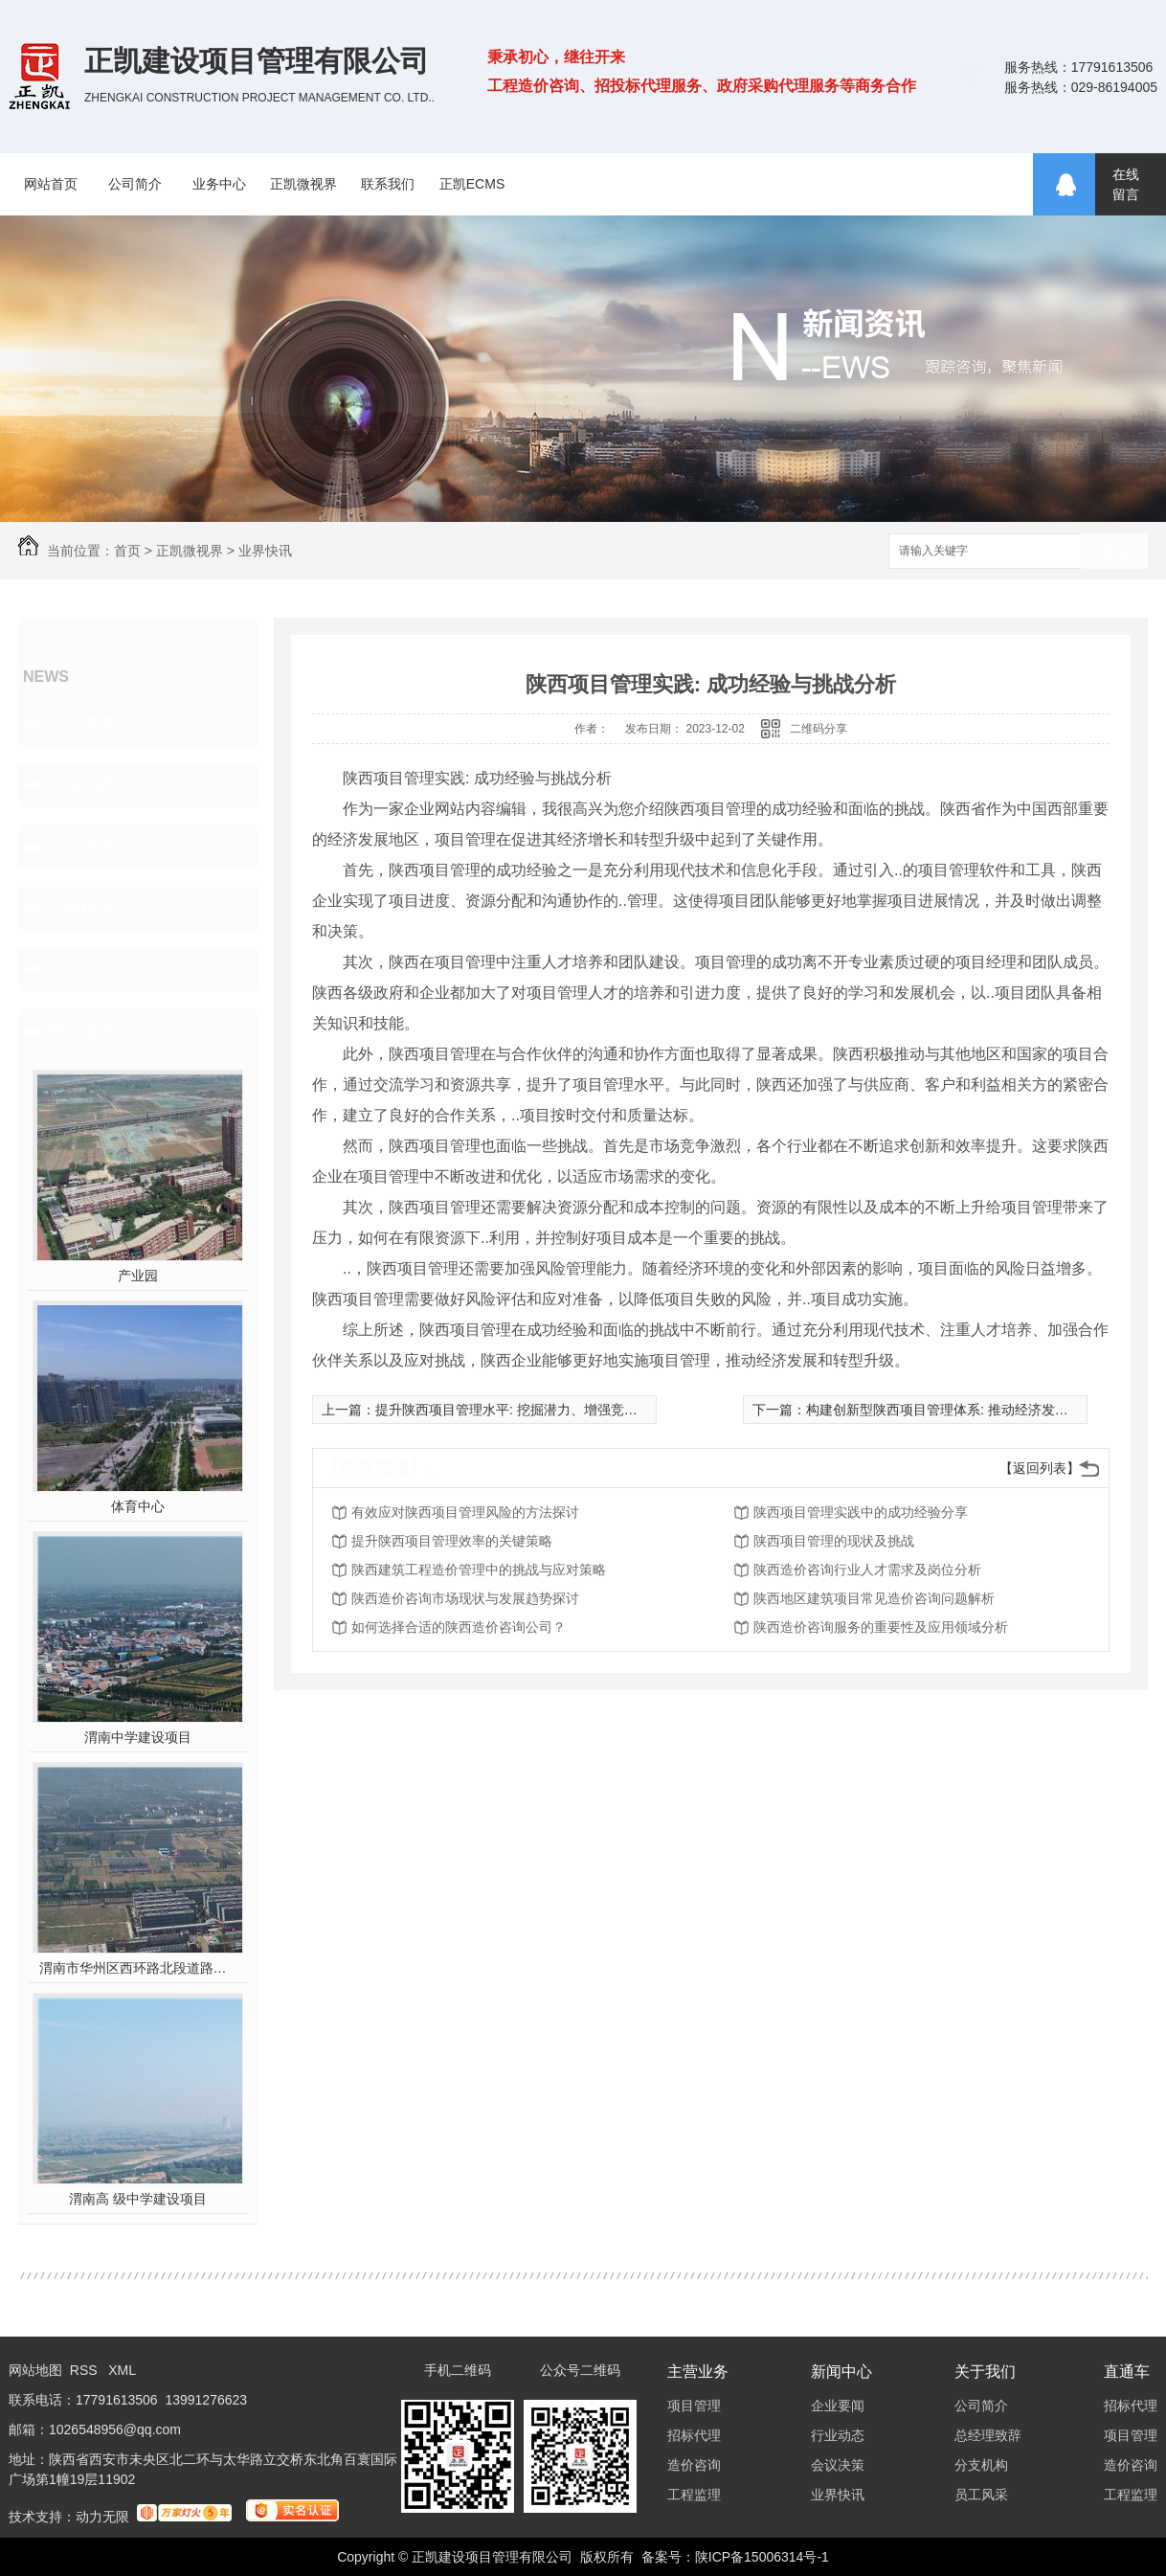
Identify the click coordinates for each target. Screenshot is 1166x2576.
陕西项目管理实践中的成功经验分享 (860, 1512)
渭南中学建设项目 (137, 1737)
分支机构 (981, 2465)
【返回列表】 (1039, 1468)
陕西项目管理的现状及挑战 (833, 1540)
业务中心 (219, 184)
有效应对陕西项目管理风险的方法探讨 (465, 1512)
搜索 (1114, 552)
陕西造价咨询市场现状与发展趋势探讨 (465, 1598)
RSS (85, 2370)
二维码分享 (818, 728)
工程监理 (694, 2494)
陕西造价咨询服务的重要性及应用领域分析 (880, 1627)
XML (122, 2370)
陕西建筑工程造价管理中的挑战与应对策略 (478, 1569)
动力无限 (102, 2516)
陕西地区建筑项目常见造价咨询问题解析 (874, 1598)
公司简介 (135, 184)
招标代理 (694, 2435)
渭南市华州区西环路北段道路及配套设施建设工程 (138, 1968)
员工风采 (981, 2494)
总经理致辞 (987, 2435)
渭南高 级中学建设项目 (138, 2198)
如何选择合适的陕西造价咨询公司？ (458, 1627)
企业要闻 (81, 724)
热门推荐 (81, 1030)
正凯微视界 (303, 184)
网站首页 (51, 184)
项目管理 (694, 2405)
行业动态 (81, 785)
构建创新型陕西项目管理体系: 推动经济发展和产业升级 (970, 1409)
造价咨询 (694, 2465)
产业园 (138, 1275)
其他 (64, 969)
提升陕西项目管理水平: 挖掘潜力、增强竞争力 (513, 1409)
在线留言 (1125, 184)
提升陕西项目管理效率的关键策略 (451, 1540)
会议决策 (81, 846)
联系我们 (388, 184)
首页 (127, 550)
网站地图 (35, 2370)
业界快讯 (265, 550)
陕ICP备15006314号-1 (762, 2557)
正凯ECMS (472, 184)
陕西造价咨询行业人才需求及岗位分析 (867, 1569)
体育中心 (138, 1506)
